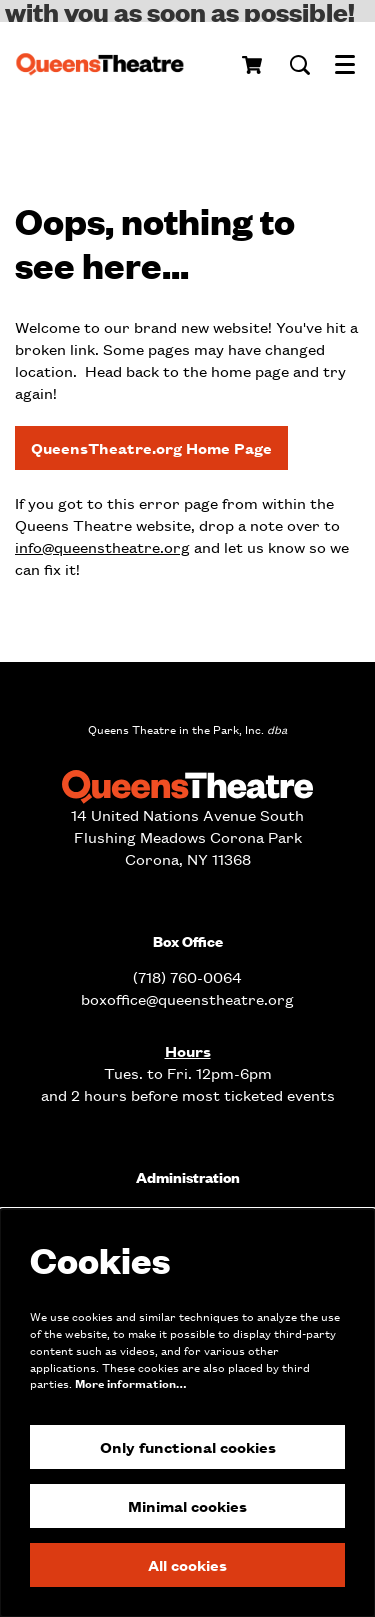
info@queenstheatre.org (102, 546)
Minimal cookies (187, 1505)
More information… (130, 1383)
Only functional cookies (188, 1446)
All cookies (187, 1564)
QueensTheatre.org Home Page (151, 447)
